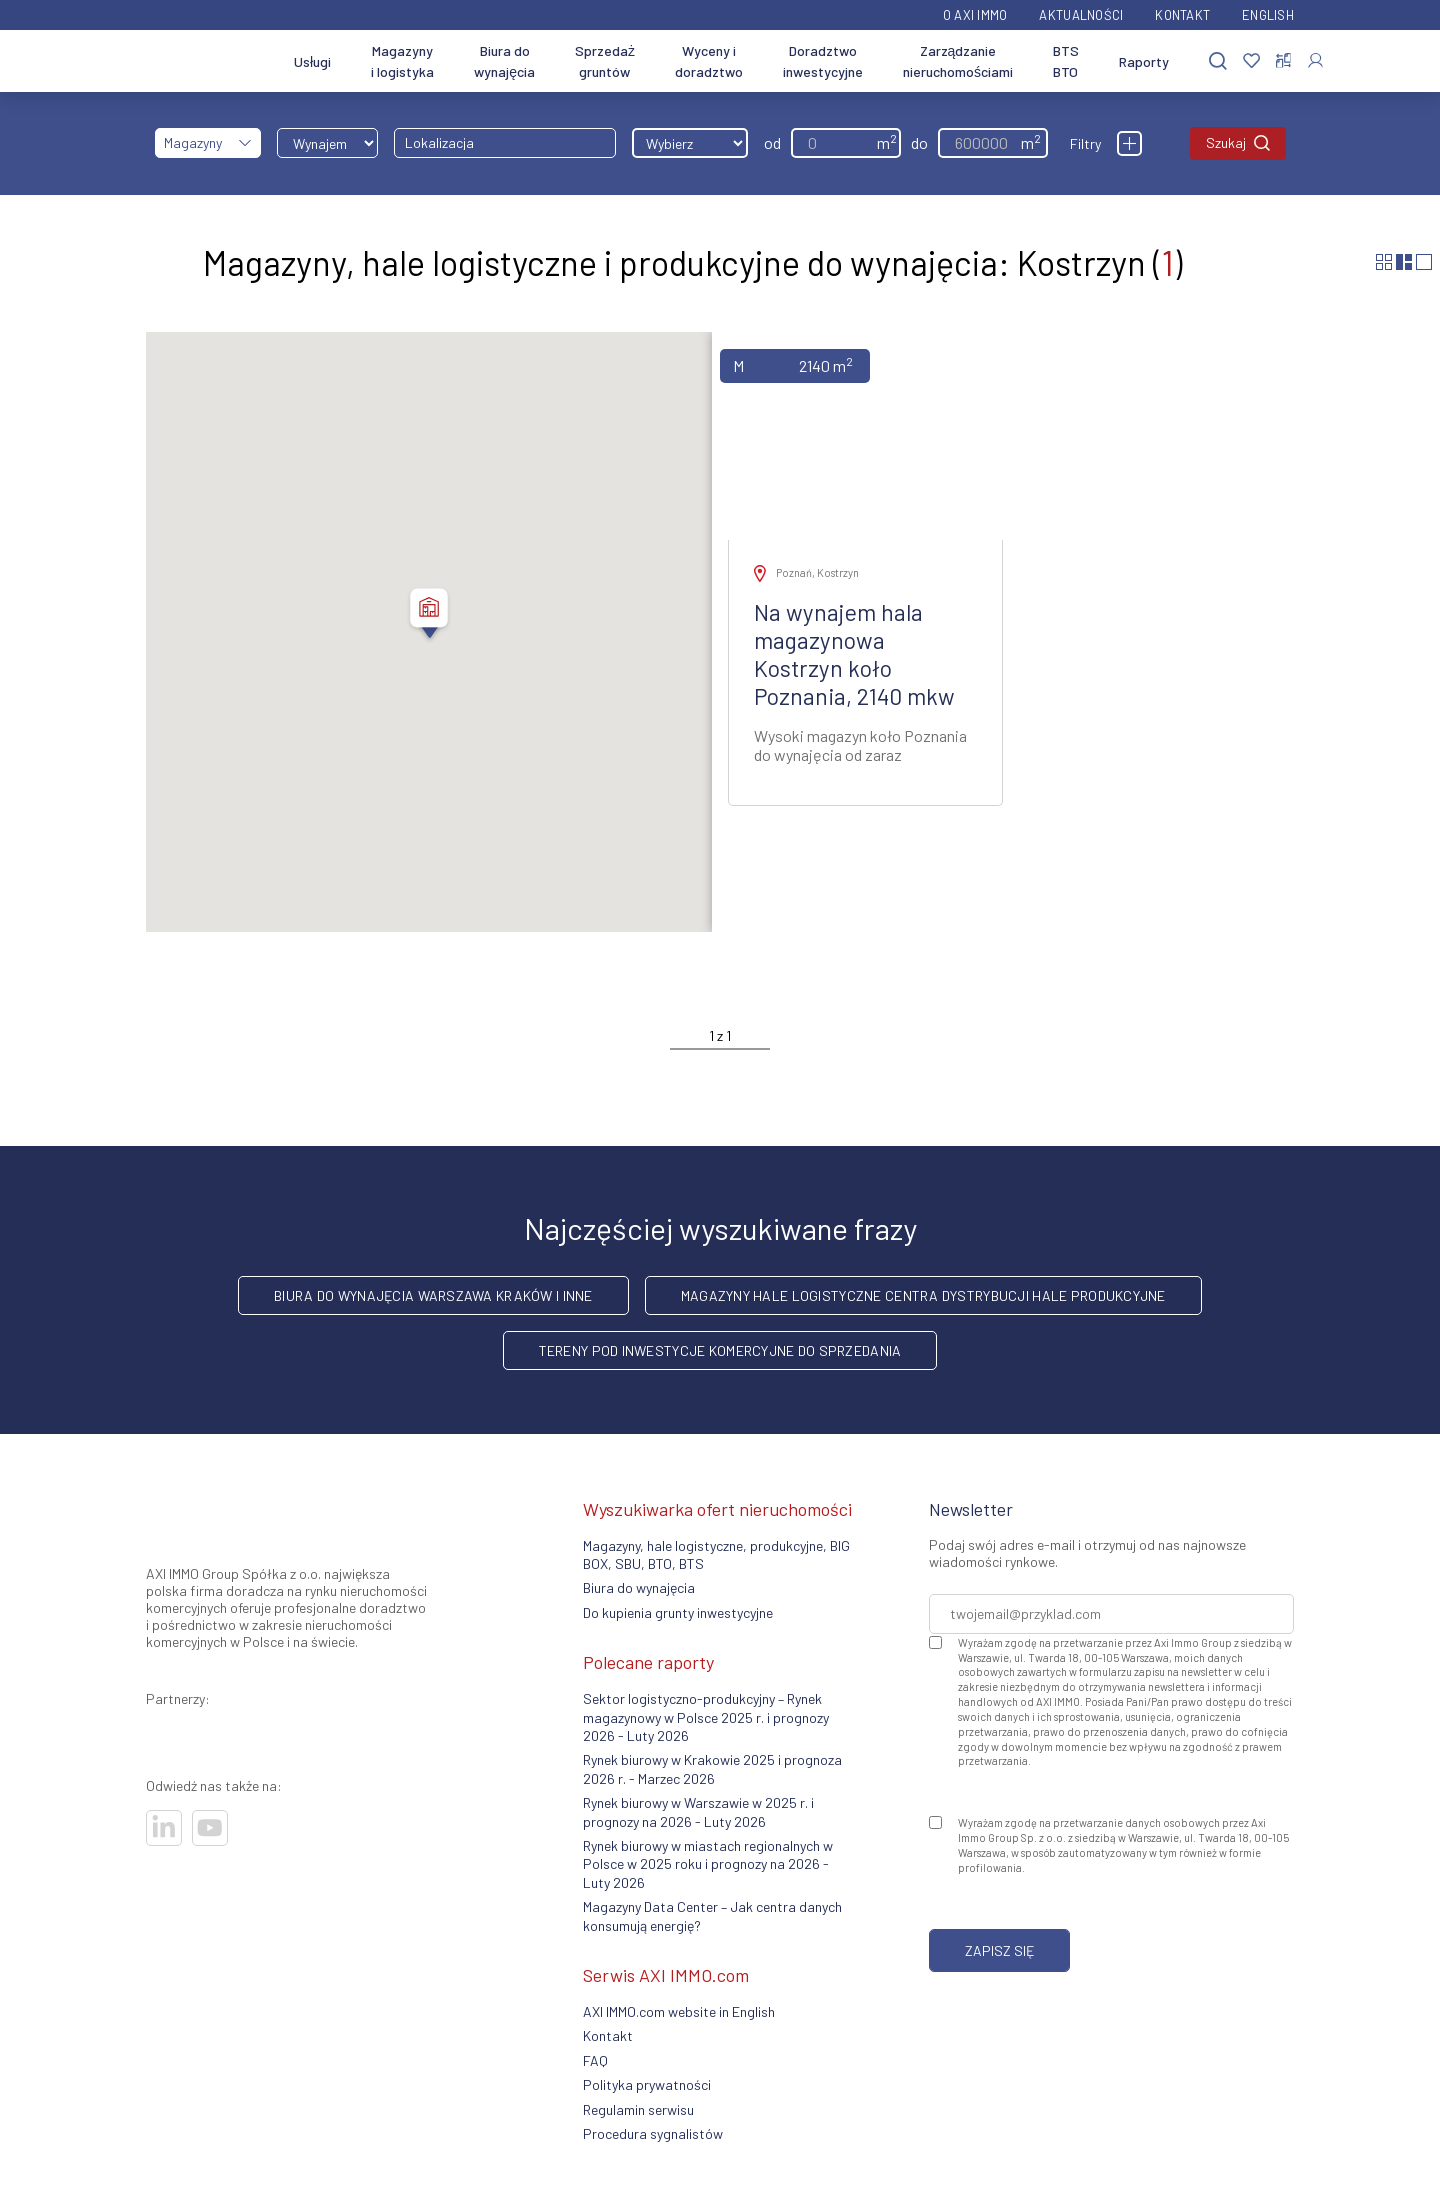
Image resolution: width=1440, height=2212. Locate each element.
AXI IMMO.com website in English (679, 2011)
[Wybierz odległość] (690, 143)
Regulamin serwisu (638, 2109)
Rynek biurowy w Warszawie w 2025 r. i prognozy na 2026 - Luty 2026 (698, 1811)
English (1268, 15)
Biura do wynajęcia (504, 61)
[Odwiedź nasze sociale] (164, 1828)
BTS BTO (1066, 61)
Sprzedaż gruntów (605, 61)
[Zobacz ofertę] (865, 436)
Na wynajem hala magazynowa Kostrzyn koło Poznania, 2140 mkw (854, 654)
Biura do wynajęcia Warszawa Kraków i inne (433, 1295)
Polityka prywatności (647, 2084)
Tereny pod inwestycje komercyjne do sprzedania (720, 1350)
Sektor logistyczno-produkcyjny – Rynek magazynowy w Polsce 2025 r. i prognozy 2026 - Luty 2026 (706, 1717)
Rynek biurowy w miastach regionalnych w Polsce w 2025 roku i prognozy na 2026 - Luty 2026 (708, 1864)
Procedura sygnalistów (653, 2133)
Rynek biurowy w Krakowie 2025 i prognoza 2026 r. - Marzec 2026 (712, 1768)
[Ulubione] (1251, 61)
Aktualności (1081, 15)
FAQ (595, 2060)
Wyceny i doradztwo (709, 61)
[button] (429, 616)
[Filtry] (1129, 143)
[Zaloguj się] (1315, 60)
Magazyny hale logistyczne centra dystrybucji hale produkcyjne (923, 1295)
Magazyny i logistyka (402, 61)
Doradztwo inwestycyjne (823, 61)
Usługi (312, 61)
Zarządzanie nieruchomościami (958, 61)
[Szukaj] (1218, 61)
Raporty (1144, 61)
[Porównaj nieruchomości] (1283, 61)
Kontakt (1182, 15)
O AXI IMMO (975, 15)
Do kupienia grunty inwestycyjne (678, 1612)
